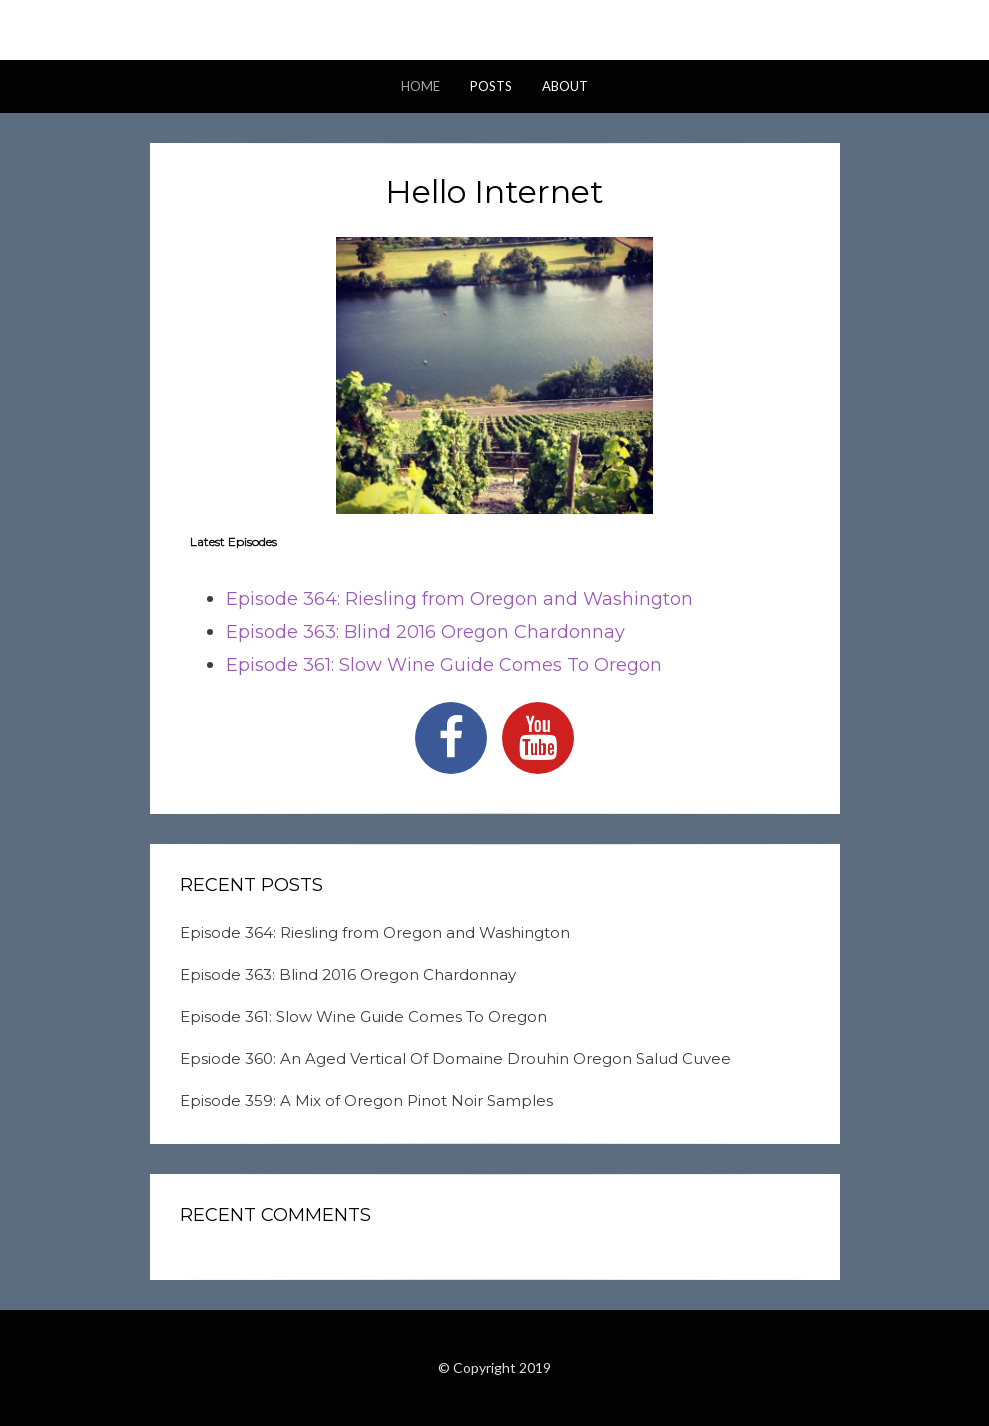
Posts (491, 86)
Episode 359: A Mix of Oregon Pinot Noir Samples (366, 1100)
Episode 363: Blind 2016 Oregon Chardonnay (425, 632)
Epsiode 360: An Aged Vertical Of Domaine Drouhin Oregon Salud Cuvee (455, 1058)
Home (420, 86)
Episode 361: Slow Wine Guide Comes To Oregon (444, 665)
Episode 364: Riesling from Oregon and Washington (459, 599)
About (565, 86)
